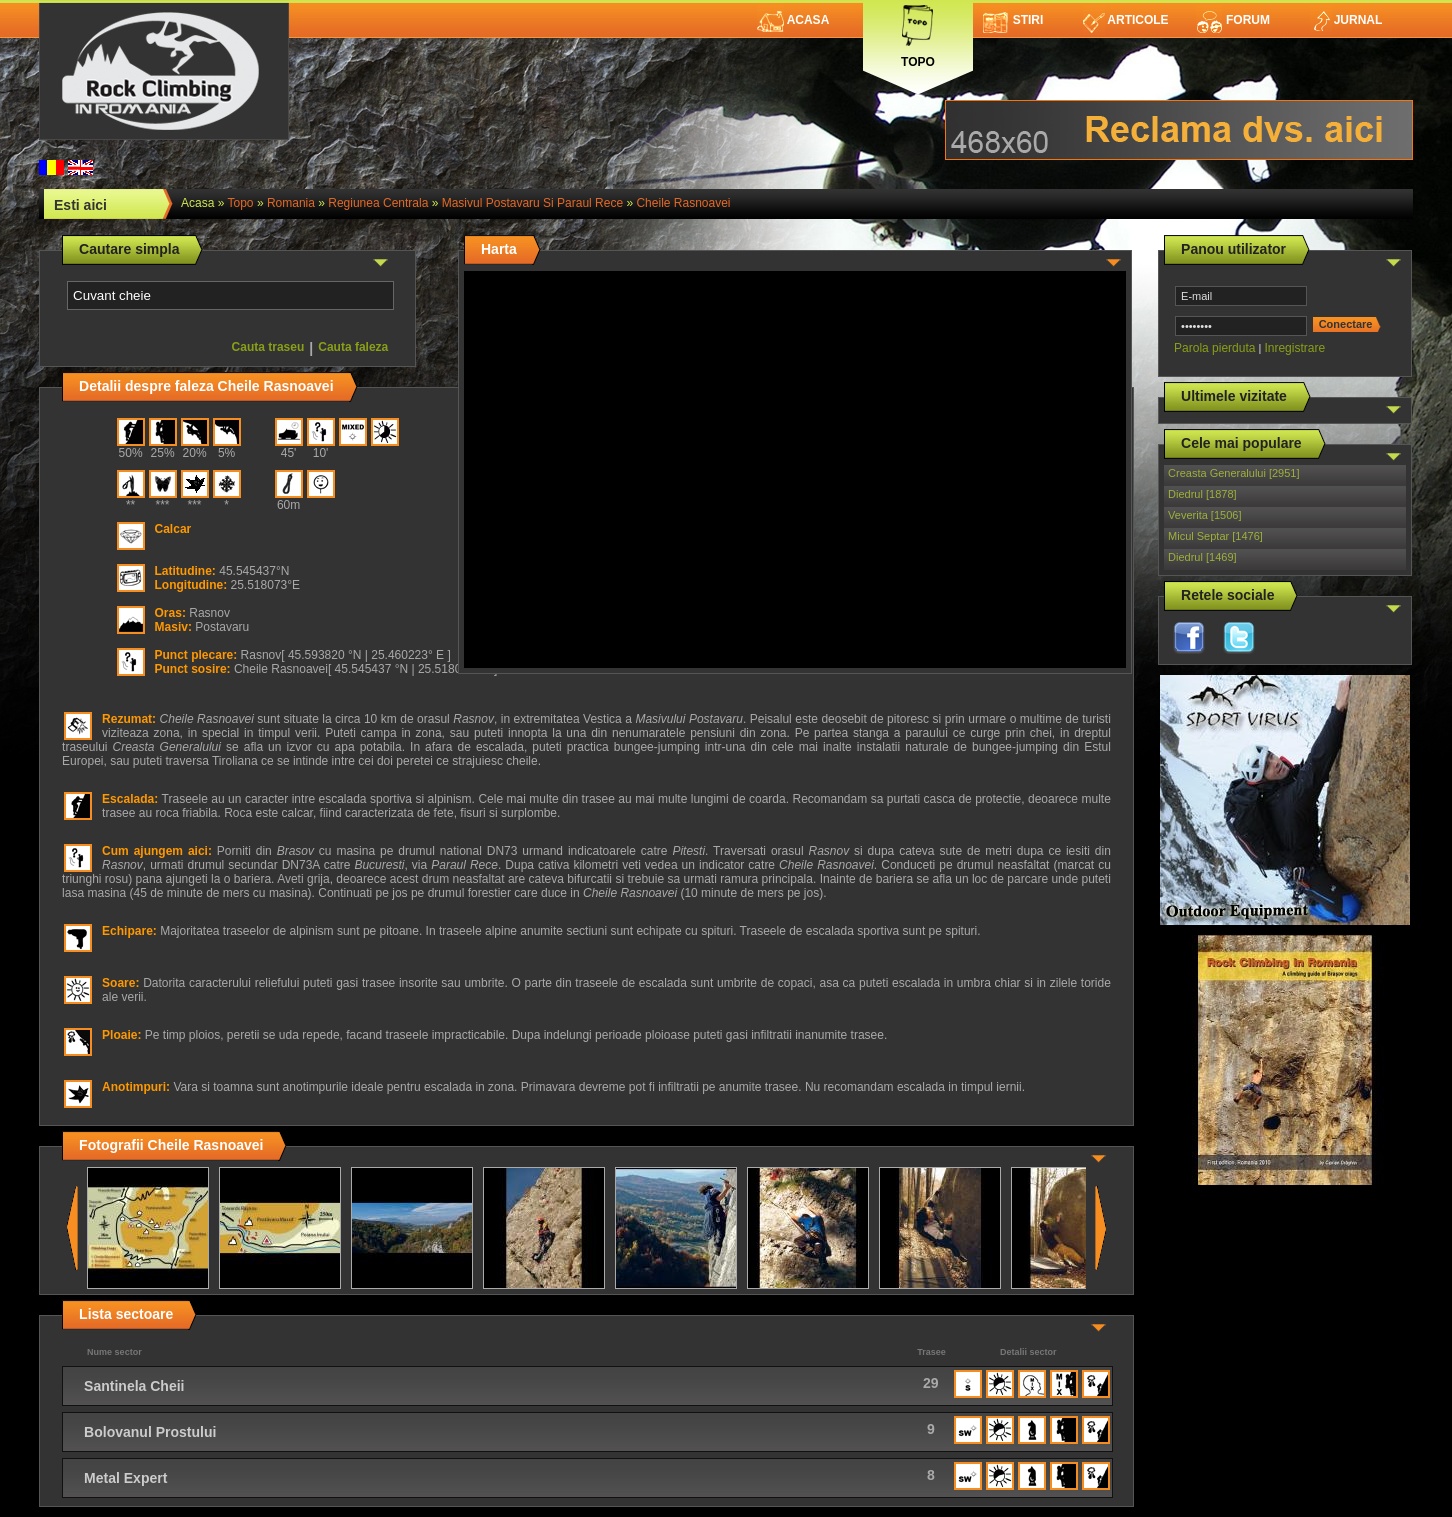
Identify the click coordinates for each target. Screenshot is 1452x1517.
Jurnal (1346, 20)
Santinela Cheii (134, 1386)
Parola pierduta (1214, 348)
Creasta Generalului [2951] (1233, 473)
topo (241, 203)
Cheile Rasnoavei (683, 203)
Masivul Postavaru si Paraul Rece (532, 203)
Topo (918, 32)
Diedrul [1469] (1202, 557)
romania (291, 203)
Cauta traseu (268, 347)
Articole (1125, 20)
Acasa (793, 20)
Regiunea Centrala (378, 203)
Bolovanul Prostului (150, 1432)
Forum (1233, 20)
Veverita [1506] (1204, 515)
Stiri (1013, 20)
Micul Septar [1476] (1215, 536)
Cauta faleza (353, 347)
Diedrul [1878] (1202, 494)
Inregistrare (1294, 348)
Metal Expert (125, 1478)
